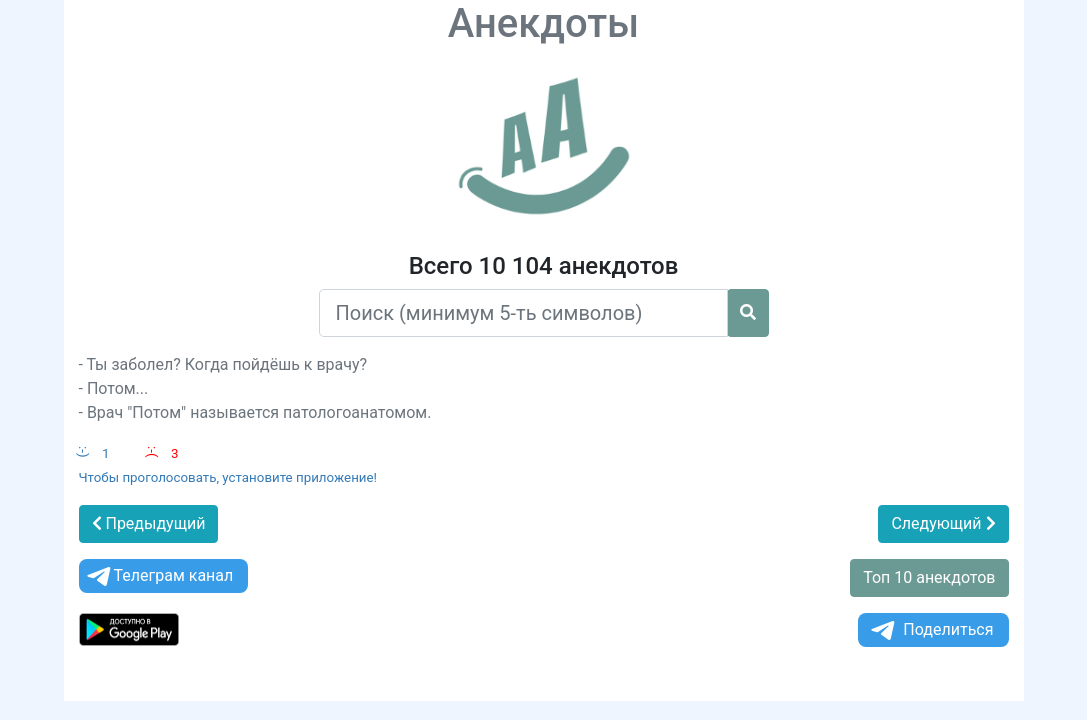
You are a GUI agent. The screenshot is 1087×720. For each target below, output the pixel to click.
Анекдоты (544, 23)
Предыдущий (149, 523)
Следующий (943, 523)
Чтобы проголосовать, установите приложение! (228, 477)
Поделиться (930, 630)
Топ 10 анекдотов (929, 577)
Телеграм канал (159, 576)
